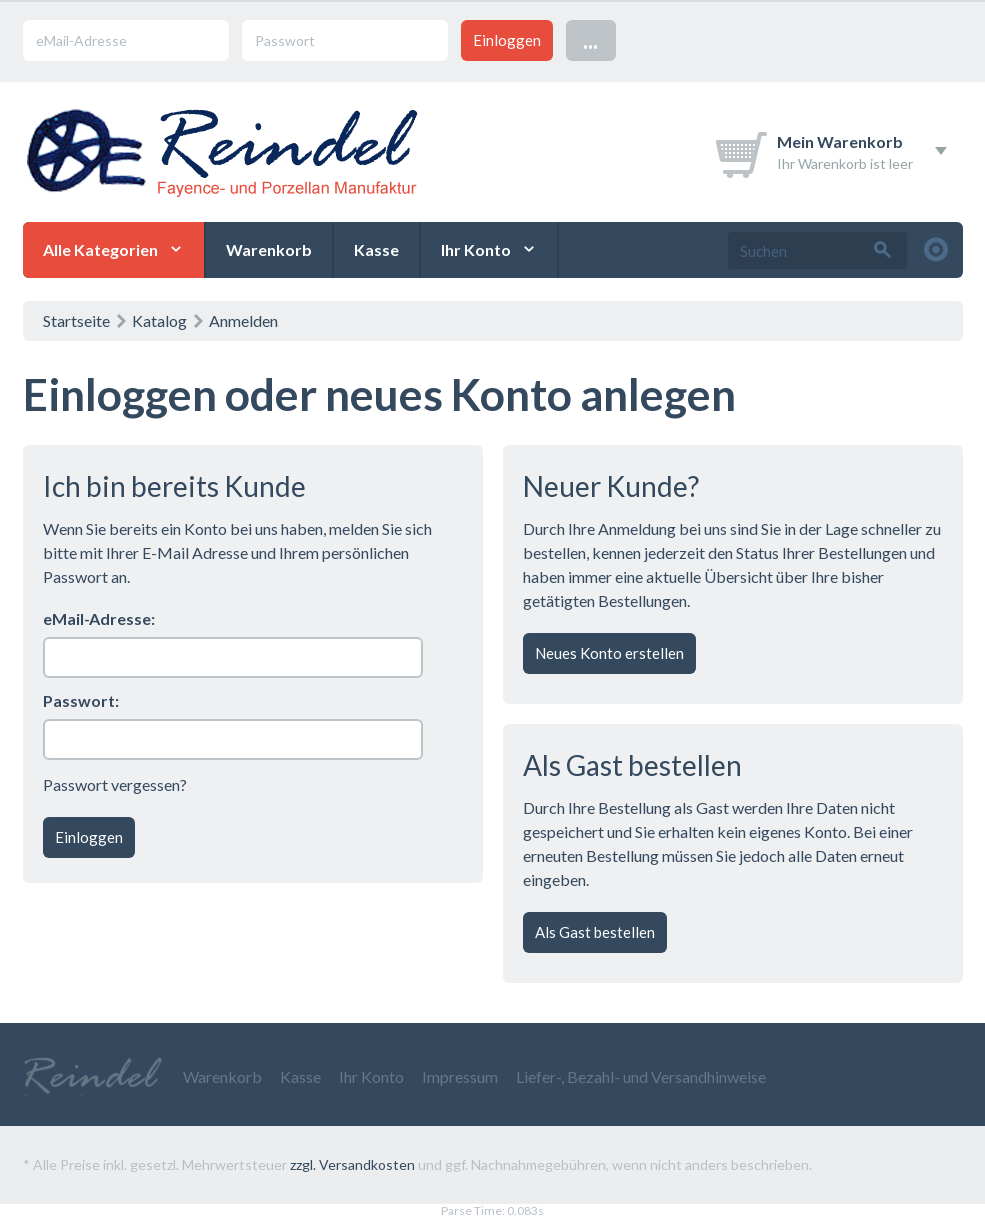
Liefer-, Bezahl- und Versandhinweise (641, 1076)
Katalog (159, 320)
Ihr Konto (476, 249)
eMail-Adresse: (99, 618)
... (590, 39)
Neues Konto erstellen (609, 653)
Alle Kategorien (100, 249)
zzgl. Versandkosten (352, 1164)
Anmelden (243, 320)
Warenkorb (269, 249)
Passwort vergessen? (115, 784)
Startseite (76, 320)
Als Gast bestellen (595, 932)
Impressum (460, 1076)
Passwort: (81, 700)
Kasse (376, 249)
